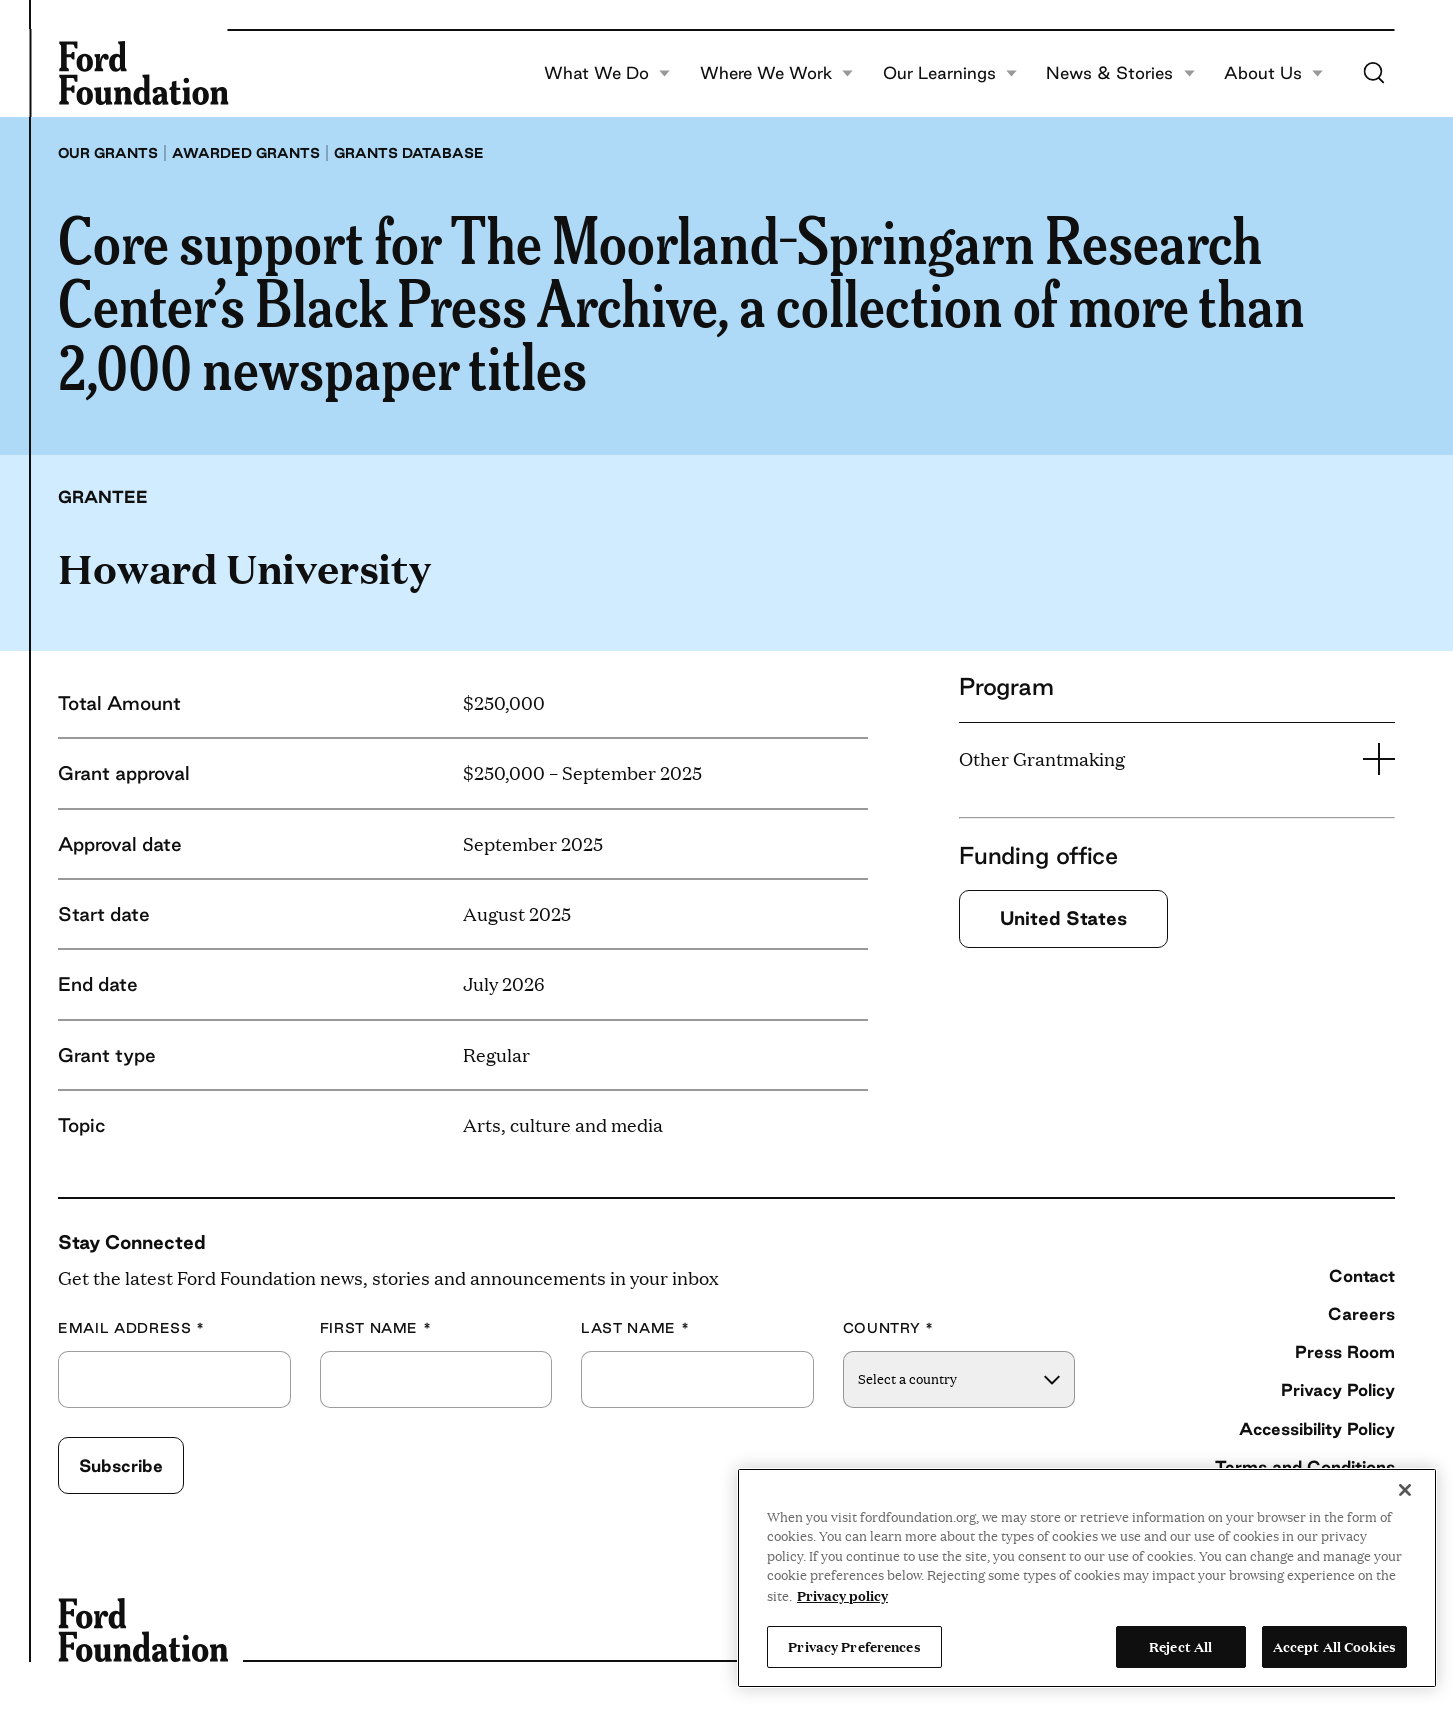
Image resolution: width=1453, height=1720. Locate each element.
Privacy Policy (1338, 1389)
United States (1063, 918)
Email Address (131, 1328)
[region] (1087, 1578)
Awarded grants (246, 153)
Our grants (108, 153)
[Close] (1405, 1490)
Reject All (1180, 1646)
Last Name (635, 1328)
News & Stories (1120, 73)
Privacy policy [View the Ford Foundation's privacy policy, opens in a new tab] (842, 1595)
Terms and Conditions (1305, 1466)
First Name (376, 1328)
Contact (1362, 1275)
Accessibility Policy (1317, 1428)
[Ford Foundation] (143, 73)
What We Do (607, 73)
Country (888, 1328)
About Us (1274, 73)
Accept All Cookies (1334, 1646)
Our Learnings (950, 73)
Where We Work (777, 73)
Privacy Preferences (854, 1646)
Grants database (409, 153)
